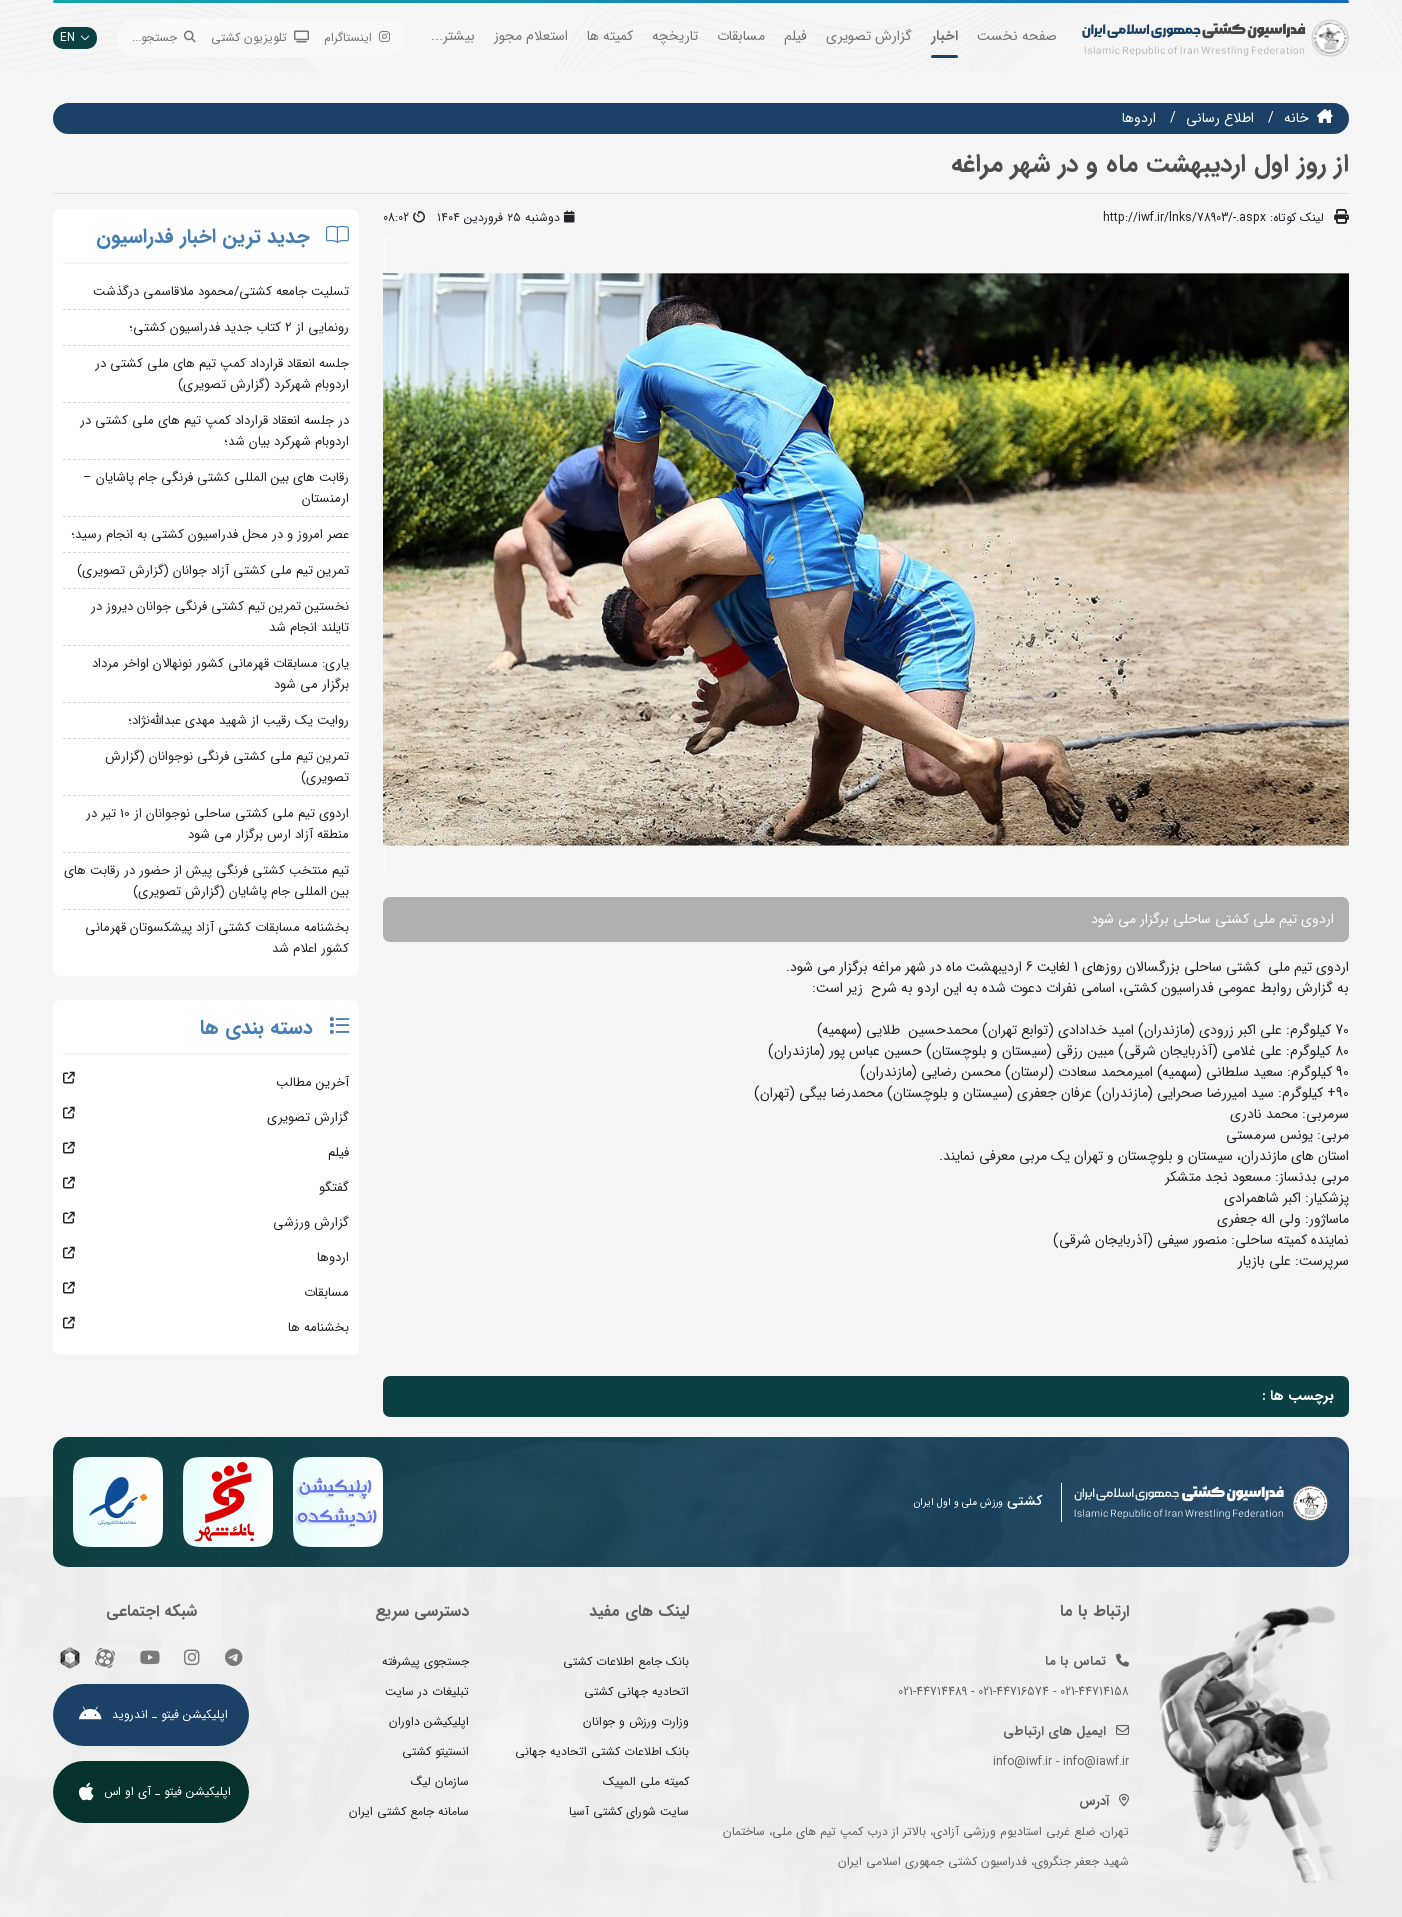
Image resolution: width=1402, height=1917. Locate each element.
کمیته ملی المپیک (646, 1781)
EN (75, 37)
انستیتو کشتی (435, 1751)
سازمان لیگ (440, 1781)
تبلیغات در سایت (427, 1691)
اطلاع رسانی (1220, 118)
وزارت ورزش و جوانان (636, 1721)
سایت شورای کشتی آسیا (629, 1811)
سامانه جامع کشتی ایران (409, 1811)
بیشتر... (453, 36)
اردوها (1139, 118)
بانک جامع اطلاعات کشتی (626, 1661)
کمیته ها (610, 36)
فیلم (795, 36)
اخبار (944, 36)
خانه (1296, 118)
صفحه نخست (1017, 36)
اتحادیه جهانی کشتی (636, 1691)
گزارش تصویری (869, 36)
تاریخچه (675, 36)
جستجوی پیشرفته (425, 1661)
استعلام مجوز (531, 36)
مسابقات (741, 36)
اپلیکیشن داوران (429, 1721)
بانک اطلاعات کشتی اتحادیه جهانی (602, 1751)
